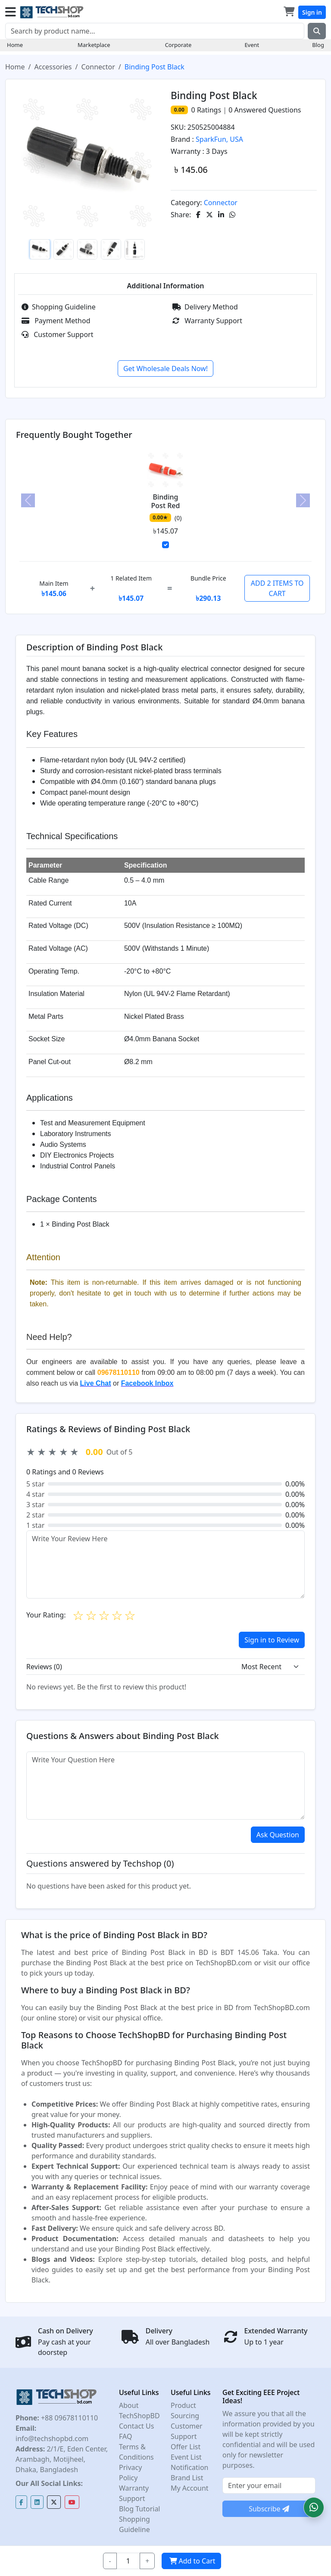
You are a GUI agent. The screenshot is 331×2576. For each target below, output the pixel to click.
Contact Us (136, 2426)
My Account (190, 2488)
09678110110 (118, 1372)
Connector (98, 67)
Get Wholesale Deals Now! (165, 368)
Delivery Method (205, 307)
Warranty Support (207, 320)
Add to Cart (191, 2561)
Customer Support (57, 334)
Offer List (185, 2446)
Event (251, 45)
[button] (313, 2507)
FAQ (125, 2436)
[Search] (154, 31)
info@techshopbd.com (52, 2438)
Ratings (208, 110)
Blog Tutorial (139, 2509)
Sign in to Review (271, 1640)
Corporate (178, 45)
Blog (318, 45)
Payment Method (56, 320)
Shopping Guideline (59, 307)
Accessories (53, 67)
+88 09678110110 (68, 2418)
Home (15, 45)
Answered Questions (264, 110)
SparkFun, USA (219, 139)
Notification (190, 2467)
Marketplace (94, 45)
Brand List (187, 2477)
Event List (186, 2457)
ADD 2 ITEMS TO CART (277, 588)
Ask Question (277, 1834)
